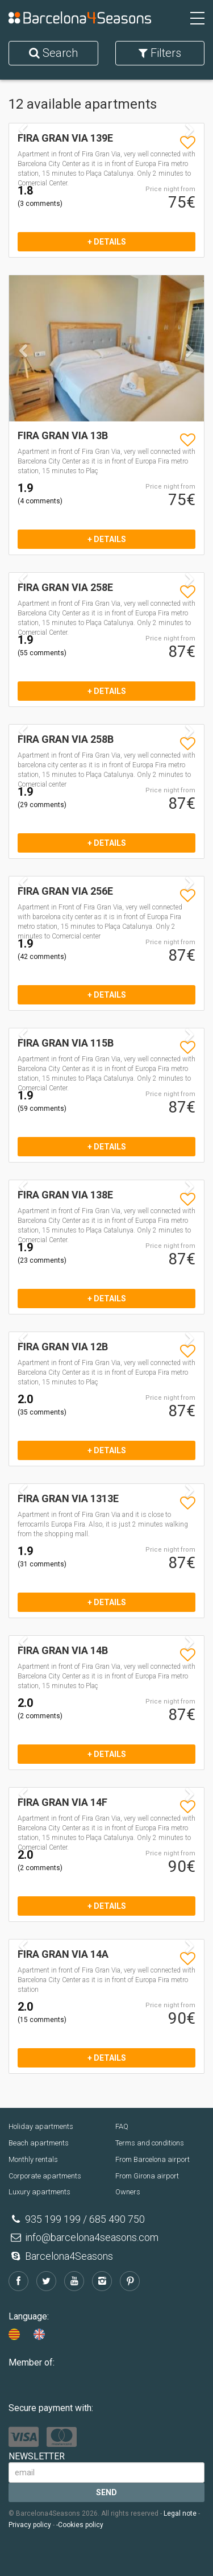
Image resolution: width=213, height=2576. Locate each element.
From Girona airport (147, 2176)
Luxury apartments (39, 2192)
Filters (160, 53)
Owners (127, 2192)
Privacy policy (30, 2525)
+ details (106, 241)
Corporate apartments (45, 2176)
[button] (23, 382)
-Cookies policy (79, 2525)
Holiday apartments (41, 2126)
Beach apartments (39, 2143)
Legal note (180, 2513)
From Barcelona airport (152, 2159)
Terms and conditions (149, 2143)
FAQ (121, 2126)
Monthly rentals (33, 2159)
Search (53, 53)
